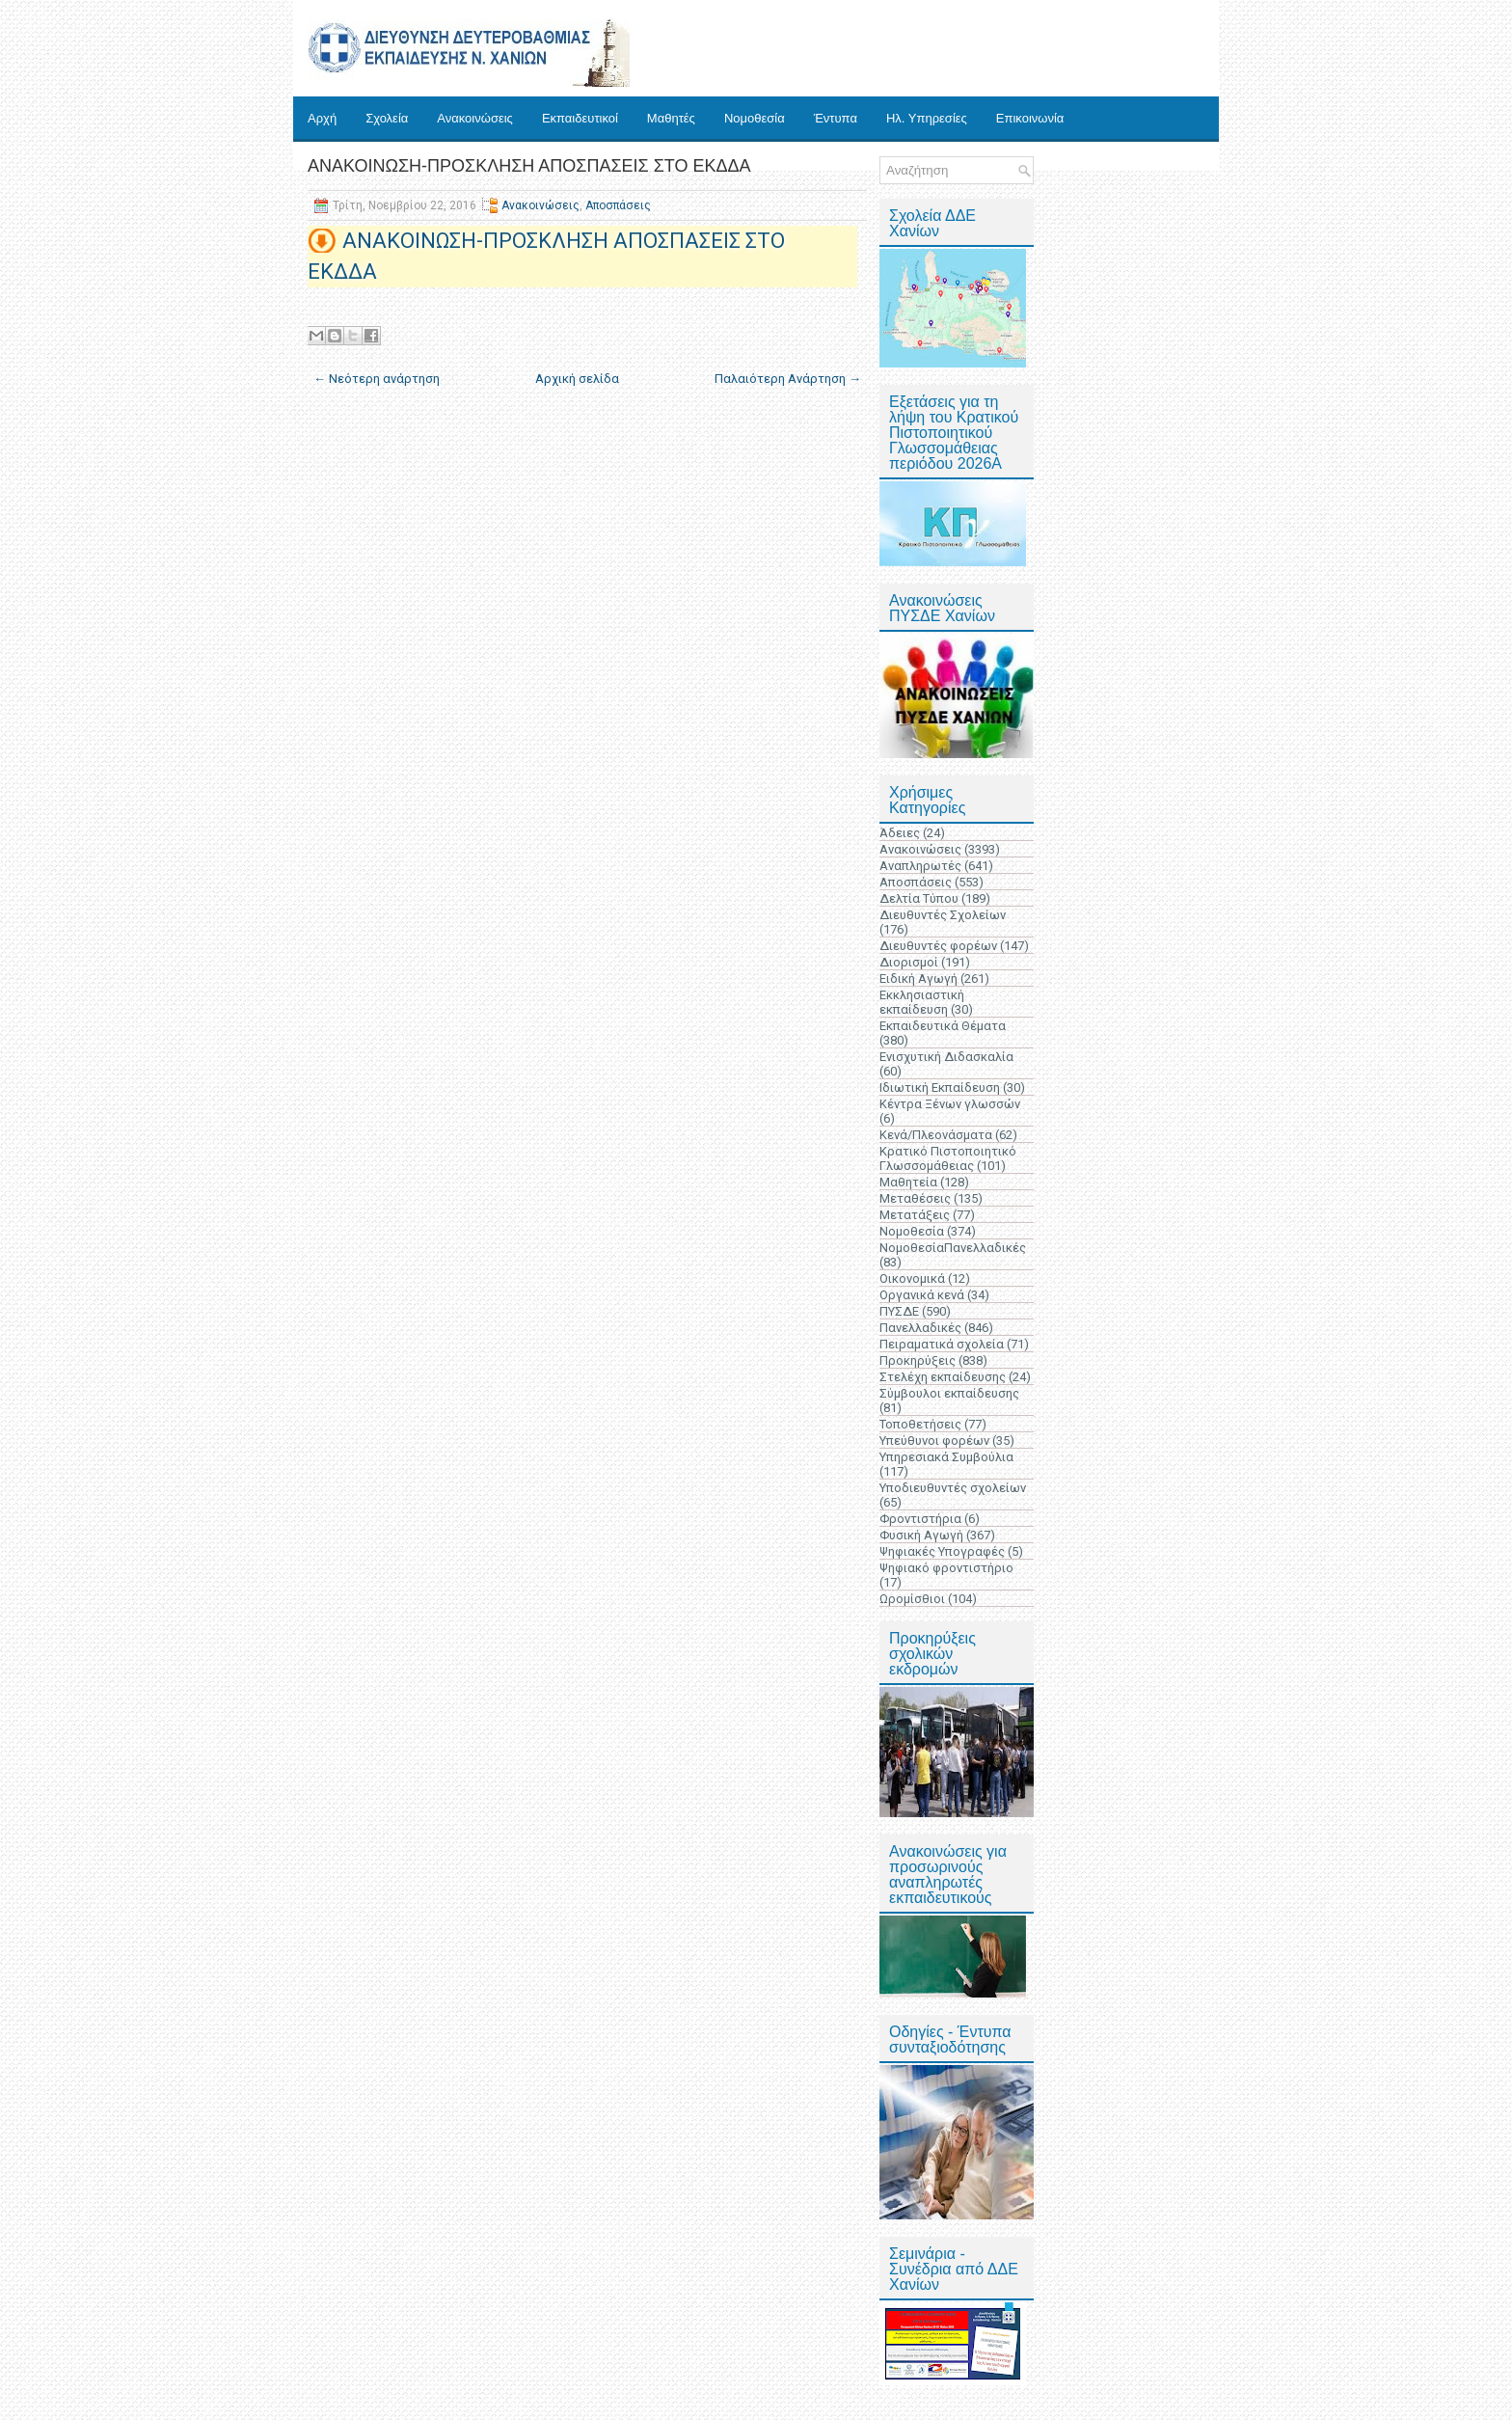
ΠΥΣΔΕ (899, 1311)
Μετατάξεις (914, 1215)
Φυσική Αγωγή (921, 1535)
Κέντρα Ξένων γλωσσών (949, 1104)
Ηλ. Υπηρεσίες (926, 118)
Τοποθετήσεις (920, 1424)
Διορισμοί (908, 962)
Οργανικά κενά (921, 1295)
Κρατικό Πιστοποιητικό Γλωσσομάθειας (947, 1158)
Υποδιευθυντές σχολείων (952, 1488)
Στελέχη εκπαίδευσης (942, 1377)
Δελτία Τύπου (918, 898)
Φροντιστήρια (920, 1518)
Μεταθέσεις (915, 1198)
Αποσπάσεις (618, 205)
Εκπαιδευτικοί (580, 118)
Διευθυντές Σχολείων (942, 915)
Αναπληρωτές (920, 865)
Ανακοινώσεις (475, 118)
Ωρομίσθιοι (912, 1598)
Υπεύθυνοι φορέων (934, 1440)
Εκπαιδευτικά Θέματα (942, 1026)
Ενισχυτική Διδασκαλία (946, 1056)
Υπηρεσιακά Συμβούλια (946, 1457)
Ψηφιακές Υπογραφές (942, 1551)
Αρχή (322, 118)
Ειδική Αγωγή (918, 978)
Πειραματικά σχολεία (941, 1344)
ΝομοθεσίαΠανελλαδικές (952, 1247)
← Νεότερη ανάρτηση (376, 378)
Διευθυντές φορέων (938, 945)
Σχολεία (386, 118)
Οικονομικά (912, 1278)
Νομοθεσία (754, 118)
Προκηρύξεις (917, 1360)
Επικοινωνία (1030, 118)
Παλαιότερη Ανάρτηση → (788, 378)
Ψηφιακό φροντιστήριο (946, 1568)
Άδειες (899, 833)
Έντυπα (835, 118)
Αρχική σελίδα (577, 378)
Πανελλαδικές (920, 1327)
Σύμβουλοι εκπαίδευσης (949, 1393)
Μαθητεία (908, 1182)
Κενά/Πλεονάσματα (935, 1135)
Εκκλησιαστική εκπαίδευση (921, 1002)
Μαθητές (671, 118)
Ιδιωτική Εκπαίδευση (939, 1087)
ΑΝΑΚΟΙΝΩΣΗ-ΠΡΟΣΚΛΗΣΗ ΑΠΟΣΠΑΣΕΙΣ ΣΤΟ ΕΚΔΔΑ (529, 166)
